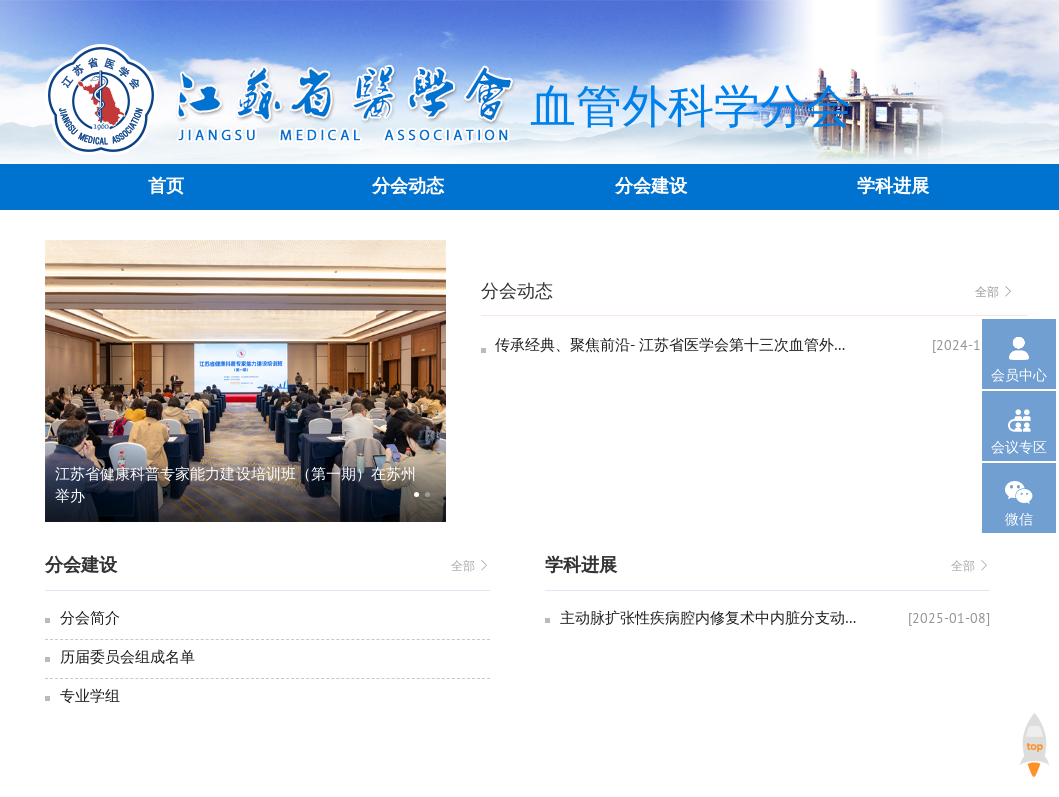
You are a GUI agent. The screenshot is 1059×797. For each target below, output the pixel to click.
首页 (166, 186)
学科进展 (893, 186)
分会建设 (651, 186)
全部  (994, 291)
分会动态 (408, 186)
